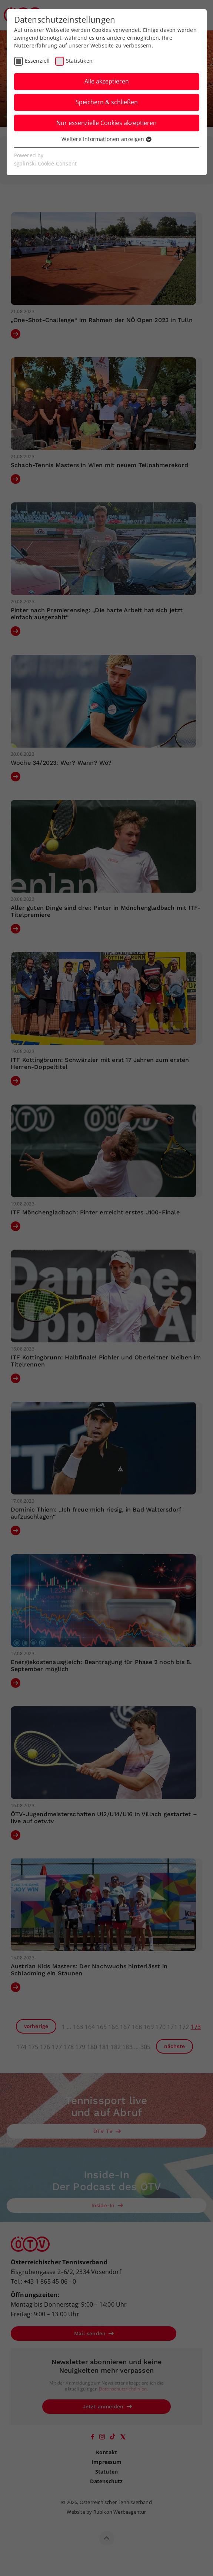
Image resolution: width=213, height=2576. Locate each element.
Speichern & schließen (107, 102)
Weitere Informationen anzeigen (106, 138)
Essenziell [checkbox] (37, 60)
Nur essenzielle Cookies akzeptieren (106, 123)
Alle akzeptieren (106, 81)
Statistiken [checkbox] (79, 60)
